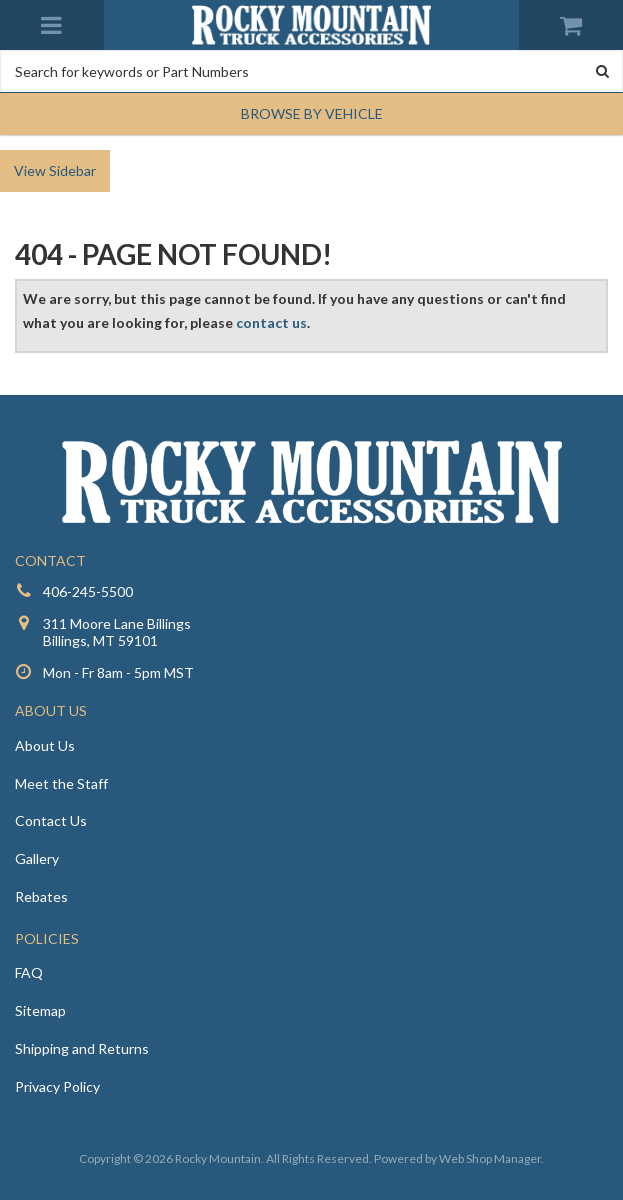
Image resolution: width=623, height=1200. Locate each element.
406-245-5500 (88, 591)
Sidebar (72, 170)
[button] (311, 114)
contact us (271, 322)
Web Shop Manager (490, 1158)
